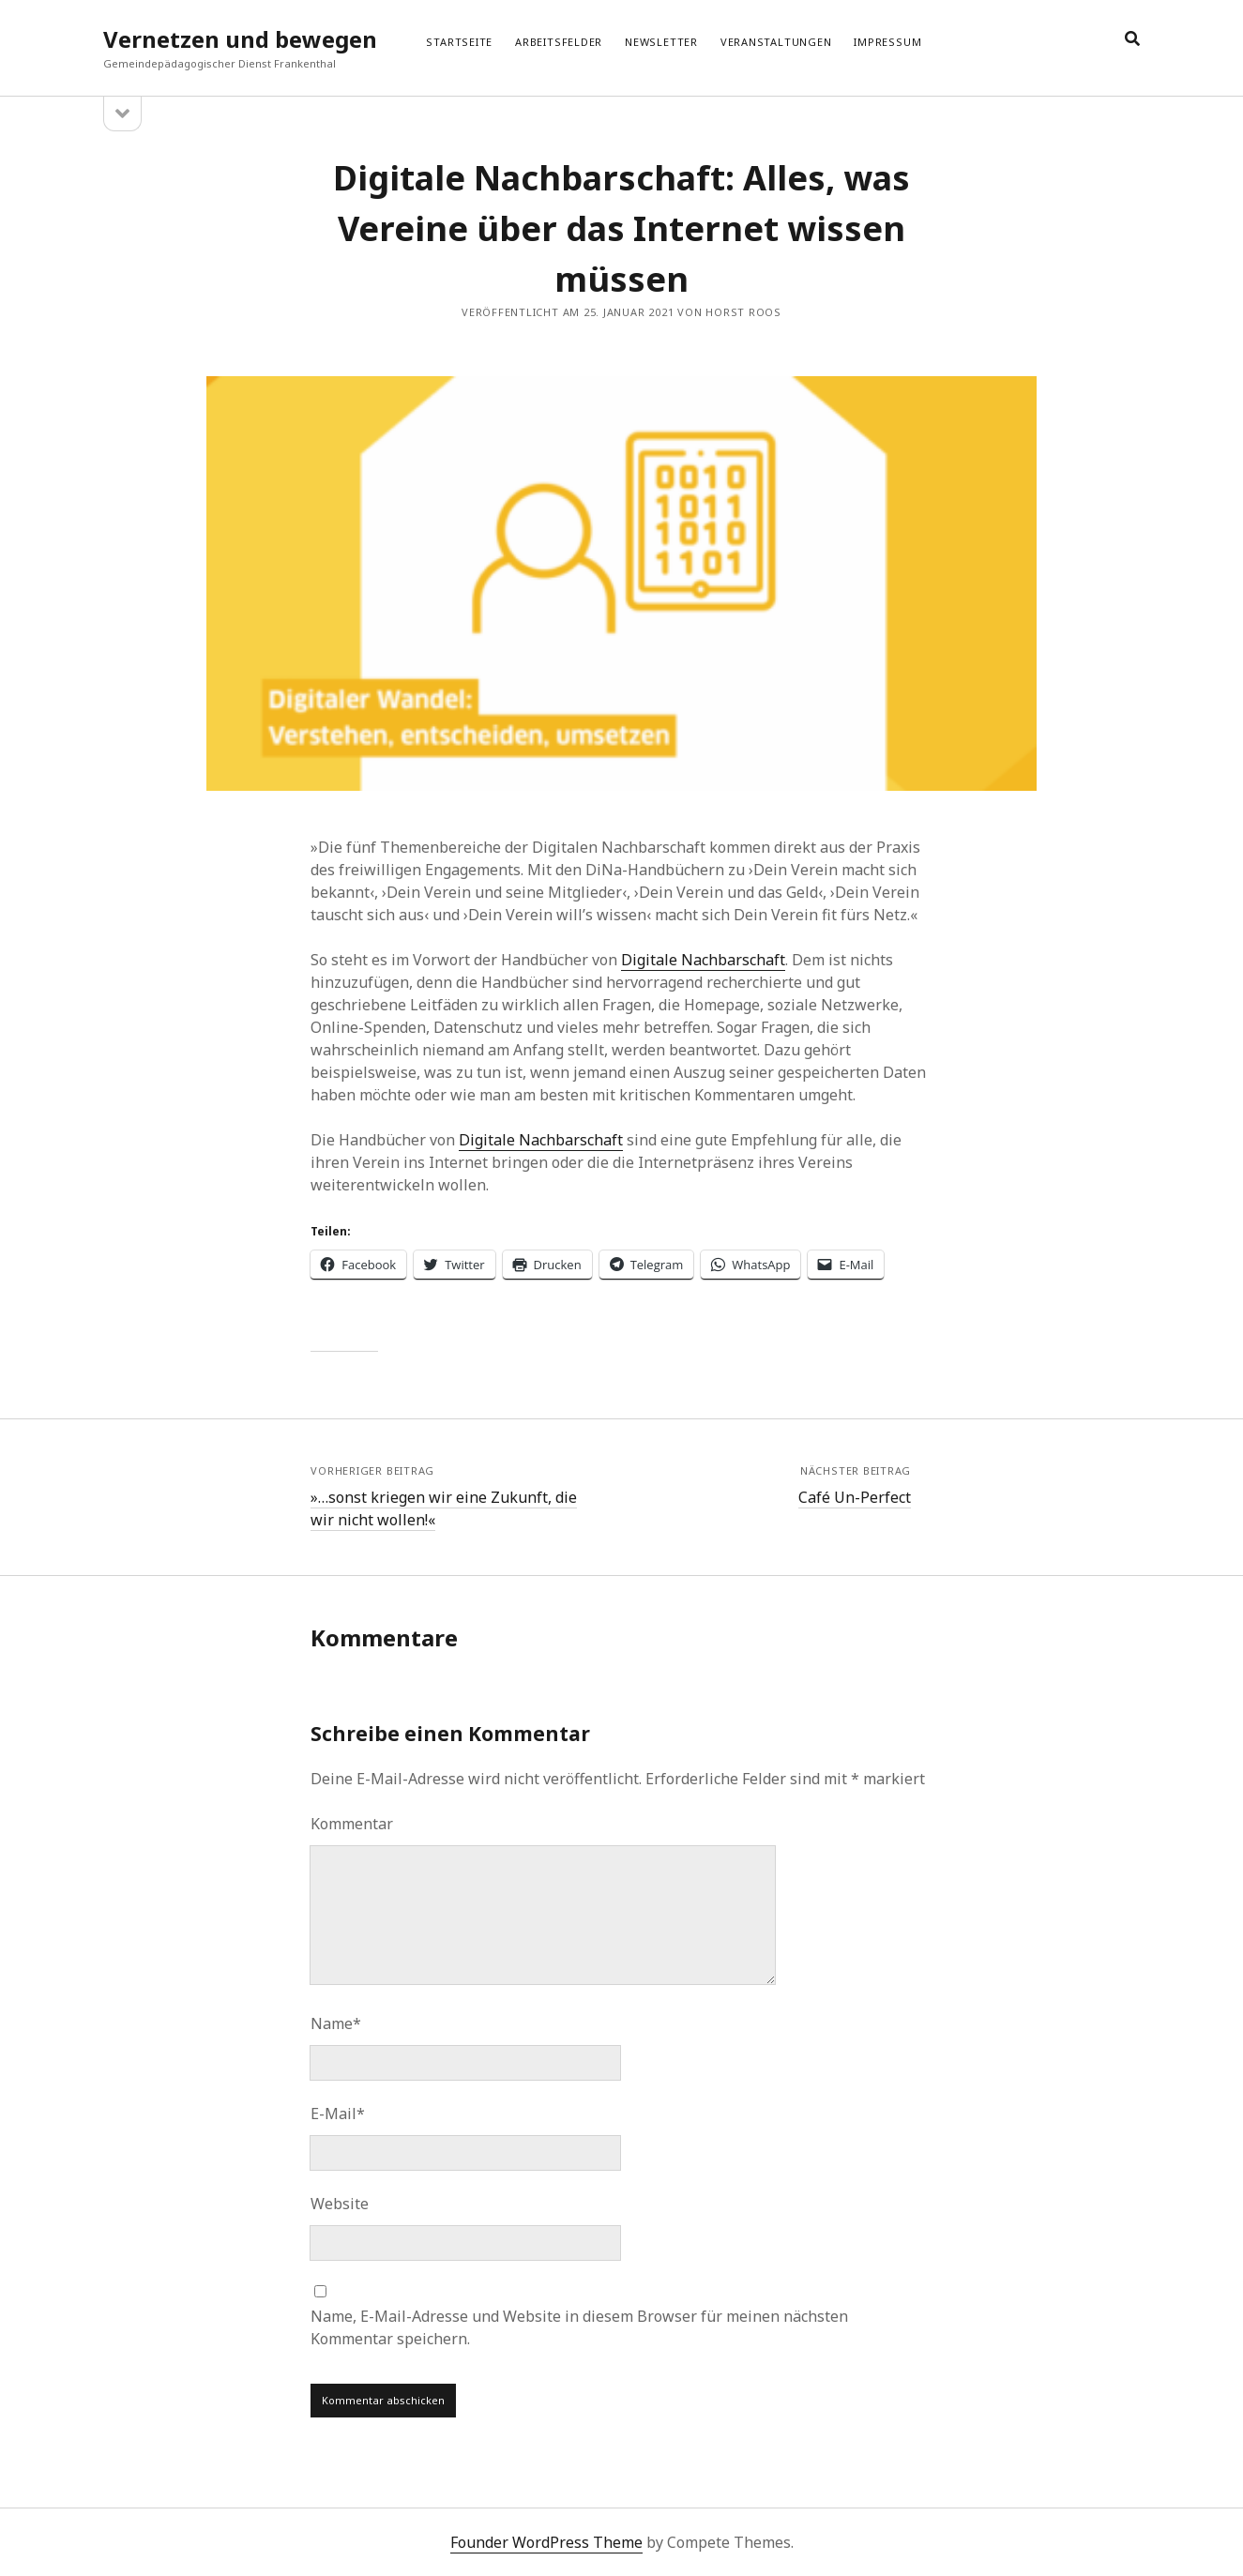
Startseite (459, 42)
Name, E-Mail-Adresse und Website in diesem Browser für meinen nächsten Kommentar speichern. (579, 2327)
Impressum (887, 42)
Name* (336, 2023)
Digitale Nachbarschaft (703, 959)
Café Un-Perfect (854, 1497)
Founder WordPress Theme (546, 2542)
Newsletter (661, 42)
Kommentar (352, 1823)
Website (340, 2203)
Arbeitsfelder (558, 42)
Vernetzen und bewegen (240, 38)
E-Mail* (338, 2113)
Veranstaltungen (776, 42)
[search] (1132, 39)
